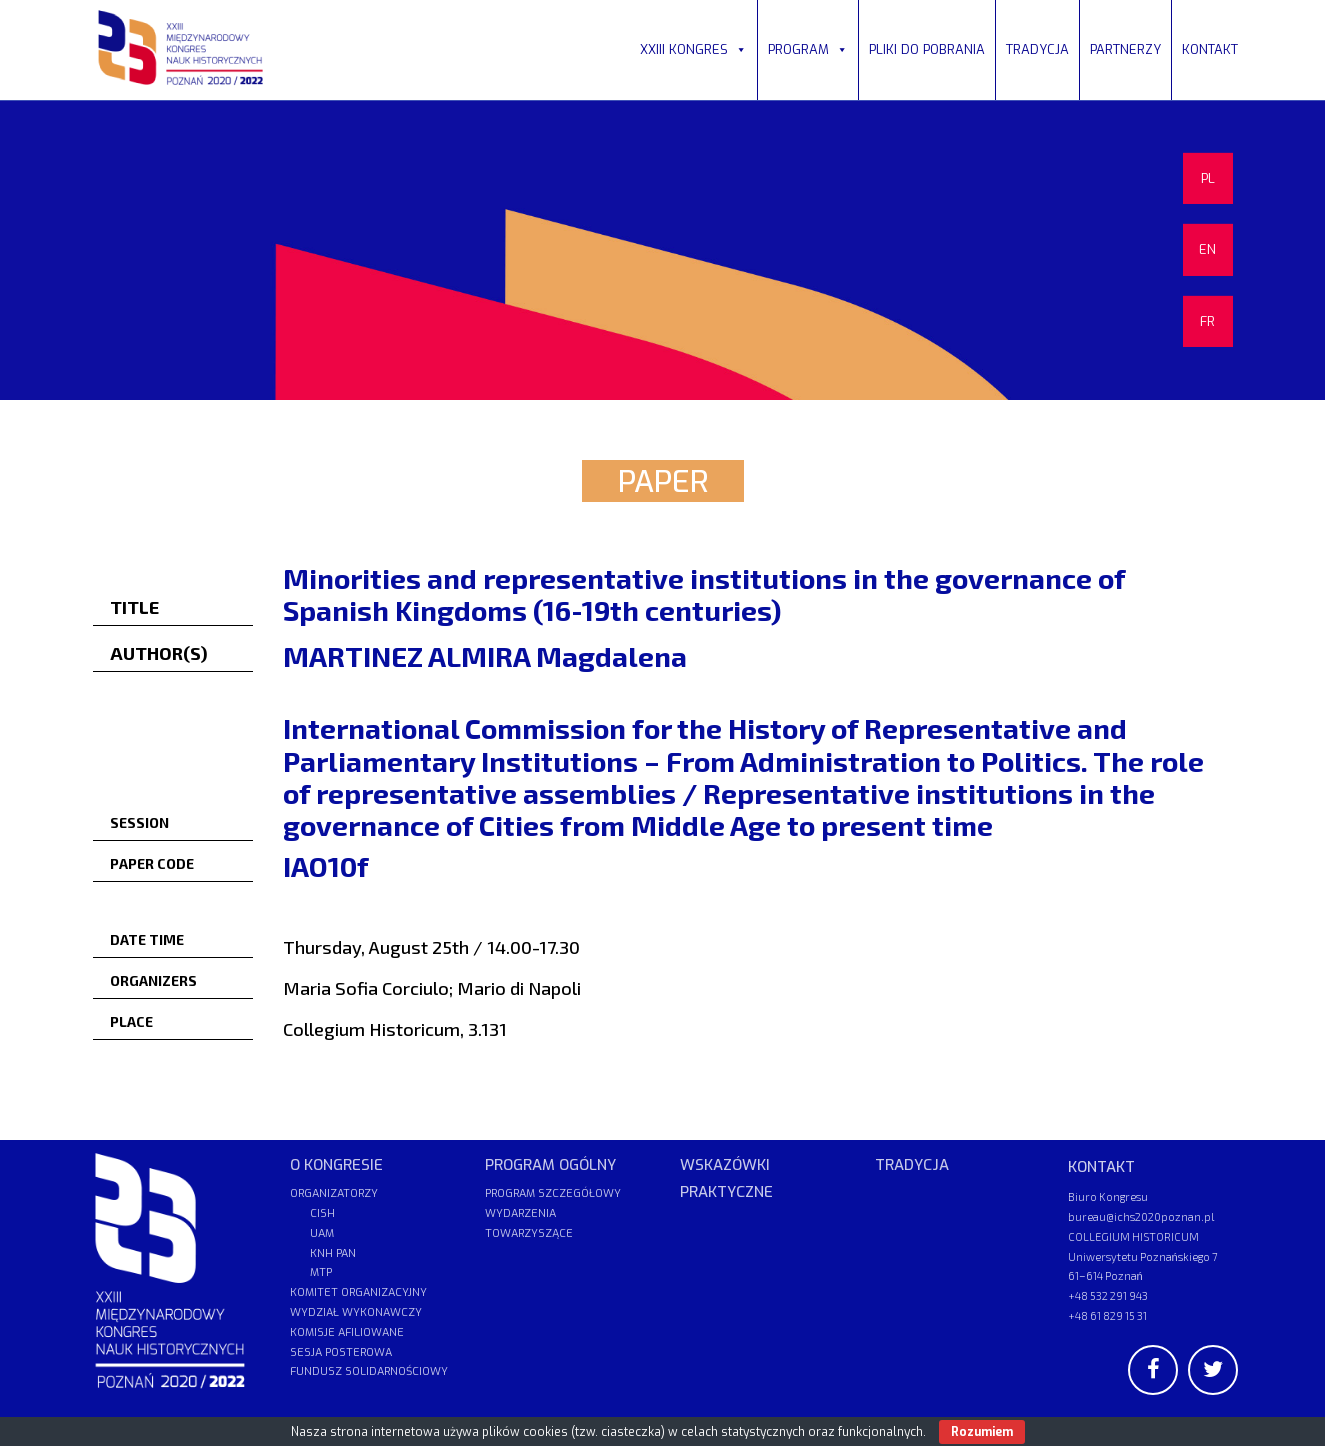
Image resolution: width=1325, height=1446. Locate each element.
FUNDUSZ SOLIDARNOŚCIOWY (369, 1371)
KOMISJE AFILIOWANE (347, 1332)
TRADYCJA (1037, 49)
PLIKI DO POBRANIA (927, 49)
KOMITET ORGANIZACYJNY (358, 1292)
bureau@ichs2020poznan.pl (1141, 1216)
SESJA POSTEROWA (341, 1352)
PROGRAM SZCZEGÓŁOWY (553, 1193)
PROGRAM (808, 49)
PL (1208, 178)
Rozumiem (982, 1432)
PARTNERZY (1125, 49)
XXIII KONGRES (693, 49)
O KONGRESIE (336, 1165)
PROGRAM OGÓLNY (550, 1165)
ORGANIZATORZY (334, 1193)
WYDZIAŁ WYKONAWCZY (356, 1312)
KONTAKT (1210, 49)
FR (1207, 321)
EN (1207, 249)
